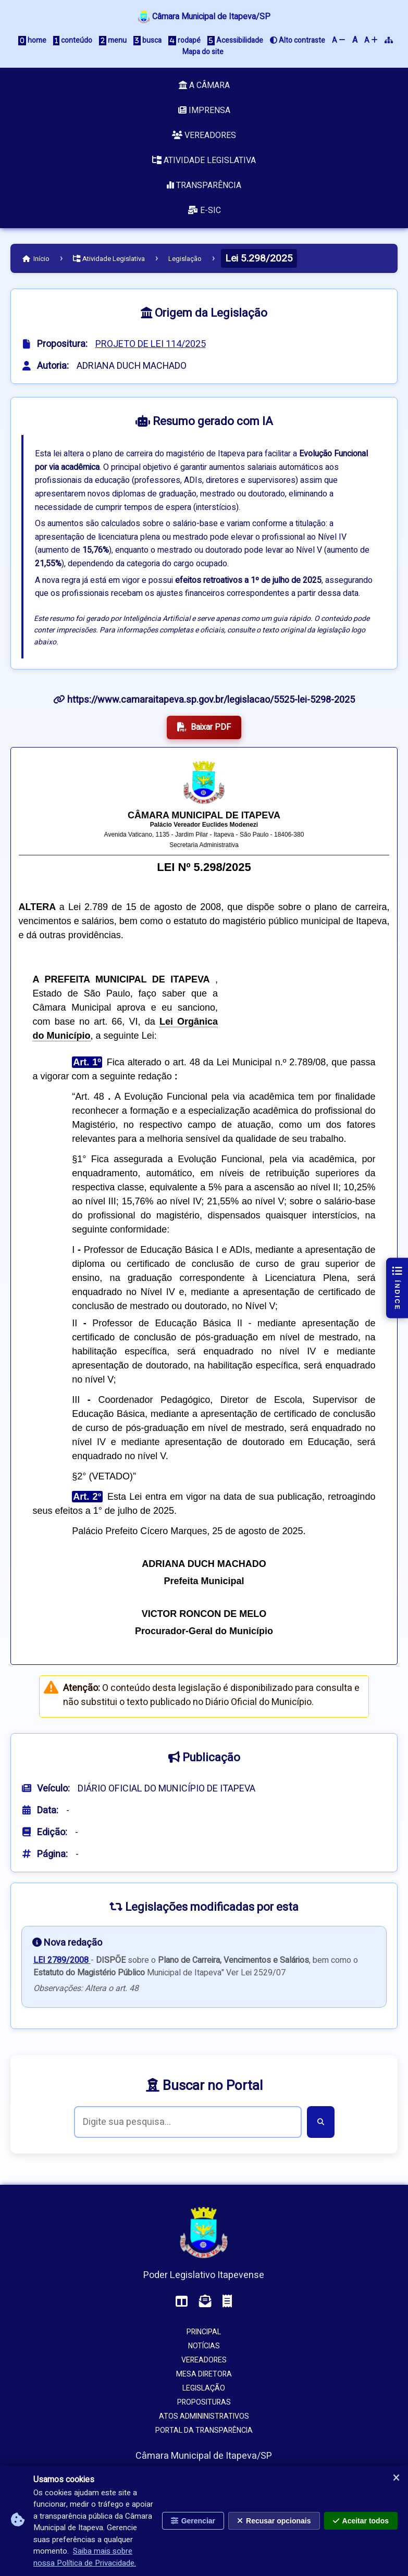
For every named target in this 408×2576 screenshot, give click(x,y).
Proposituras (204, 2402)
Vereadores (204, 135)
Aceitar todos (361, 2521)
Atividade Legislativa (204, 160)
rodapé (184, 40)
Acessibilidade (235, 40)
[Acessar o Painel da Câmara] (182, 2302)
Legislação (185, 259)
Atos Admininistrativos (204, 2416)
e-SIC (204, 210)
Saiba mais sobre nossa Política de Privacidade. (84, 2557)
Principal (204, 2331)
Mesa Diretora (204, 2374)
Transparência (204, 185)
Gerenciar (193, 2521)
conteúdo (72, 40)
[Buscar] (321, 2122)
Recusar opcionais (274, 2521)
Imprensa (204, 110)
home (32, 40)
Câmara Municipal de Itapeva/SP (204, 16)
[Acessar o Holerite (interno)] (227, 2302)
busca (147, 40)
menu (113, 40)
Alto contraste (297, 40)
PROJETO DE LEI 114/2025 (150, 344)
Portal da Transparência (204, 2430)
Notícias (204, 2346)
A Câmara (204, 85)
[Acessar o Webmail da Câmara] (205, 2302)
